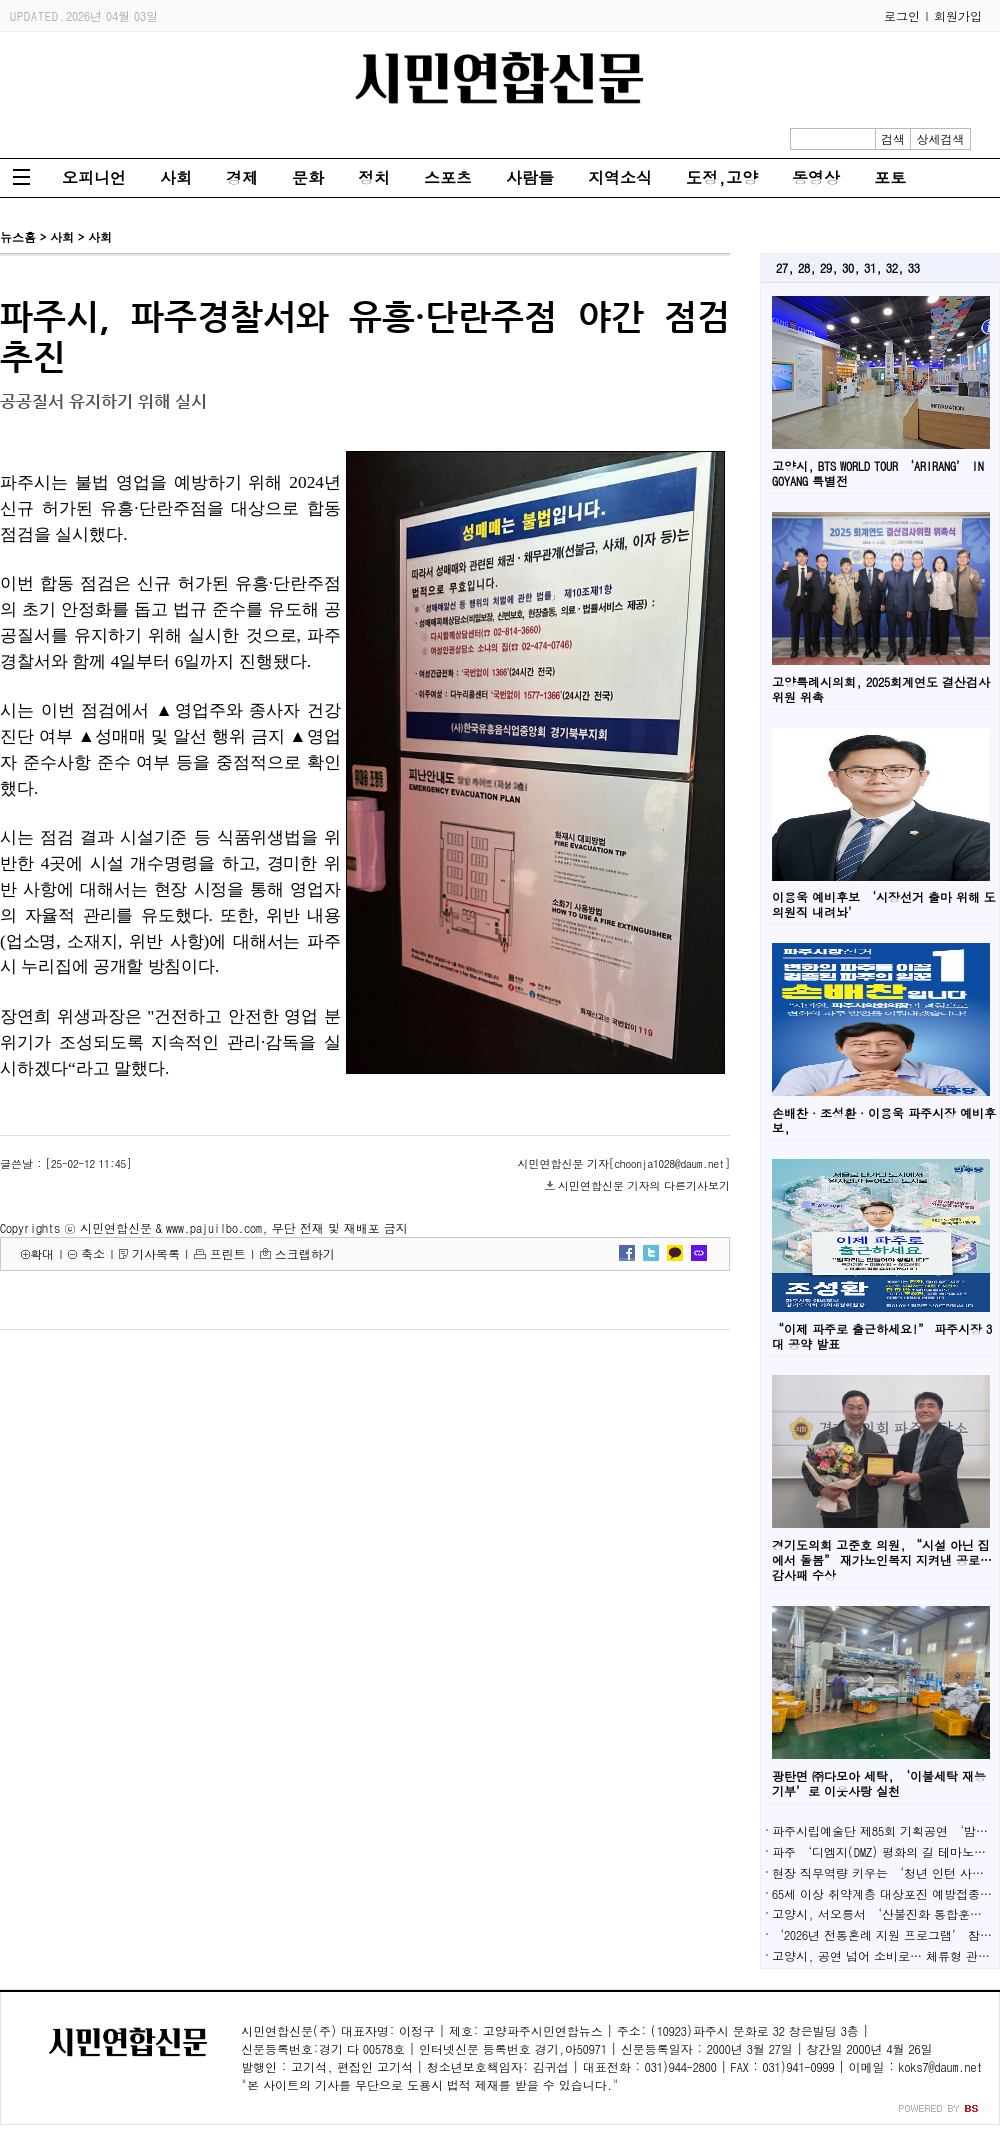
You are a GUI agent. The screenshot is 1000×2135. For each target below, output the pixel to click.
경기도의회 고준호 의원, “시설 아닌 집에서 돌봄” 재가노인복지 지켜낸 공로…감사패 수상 (882, 1559)
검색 (893, 138)
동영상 (816, 177)
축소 (93, 1253)
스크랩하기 (305, 1253)
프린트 (228, 1253)
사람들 (530, 177)
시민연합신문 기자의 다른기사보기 (644, 1185)
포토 (890, 177)
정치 (374, 177)
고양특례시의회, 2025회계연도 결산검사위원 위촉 (881, 689)
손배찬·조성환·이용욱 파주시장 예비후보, (884, 1120)
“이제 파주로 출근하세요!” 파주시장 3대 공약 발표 (882, 1336)
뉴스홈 (18, 236)
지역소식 (620, 177)
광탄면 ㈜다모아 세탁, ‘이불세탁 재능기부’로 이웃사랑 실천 (879, 1783)
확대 (42, 1253)
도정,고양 (722, 177)
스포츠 (448, 177)
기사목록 (156, 1253)
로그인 (902, 15)
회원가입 (958, 15)
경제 (242, 177)
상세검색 (941, 138)
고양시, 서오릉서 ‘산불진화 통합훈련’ (883, 1913)
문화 (308, 177)
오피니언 (94, 177)
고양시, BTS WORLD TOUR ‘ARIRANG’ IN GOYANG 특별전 (878, 473)
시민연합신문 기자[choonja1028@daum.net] (624, 1163)
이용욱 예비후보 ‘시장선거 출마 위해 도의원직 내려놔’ (884, 904)
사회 (176, 177)
